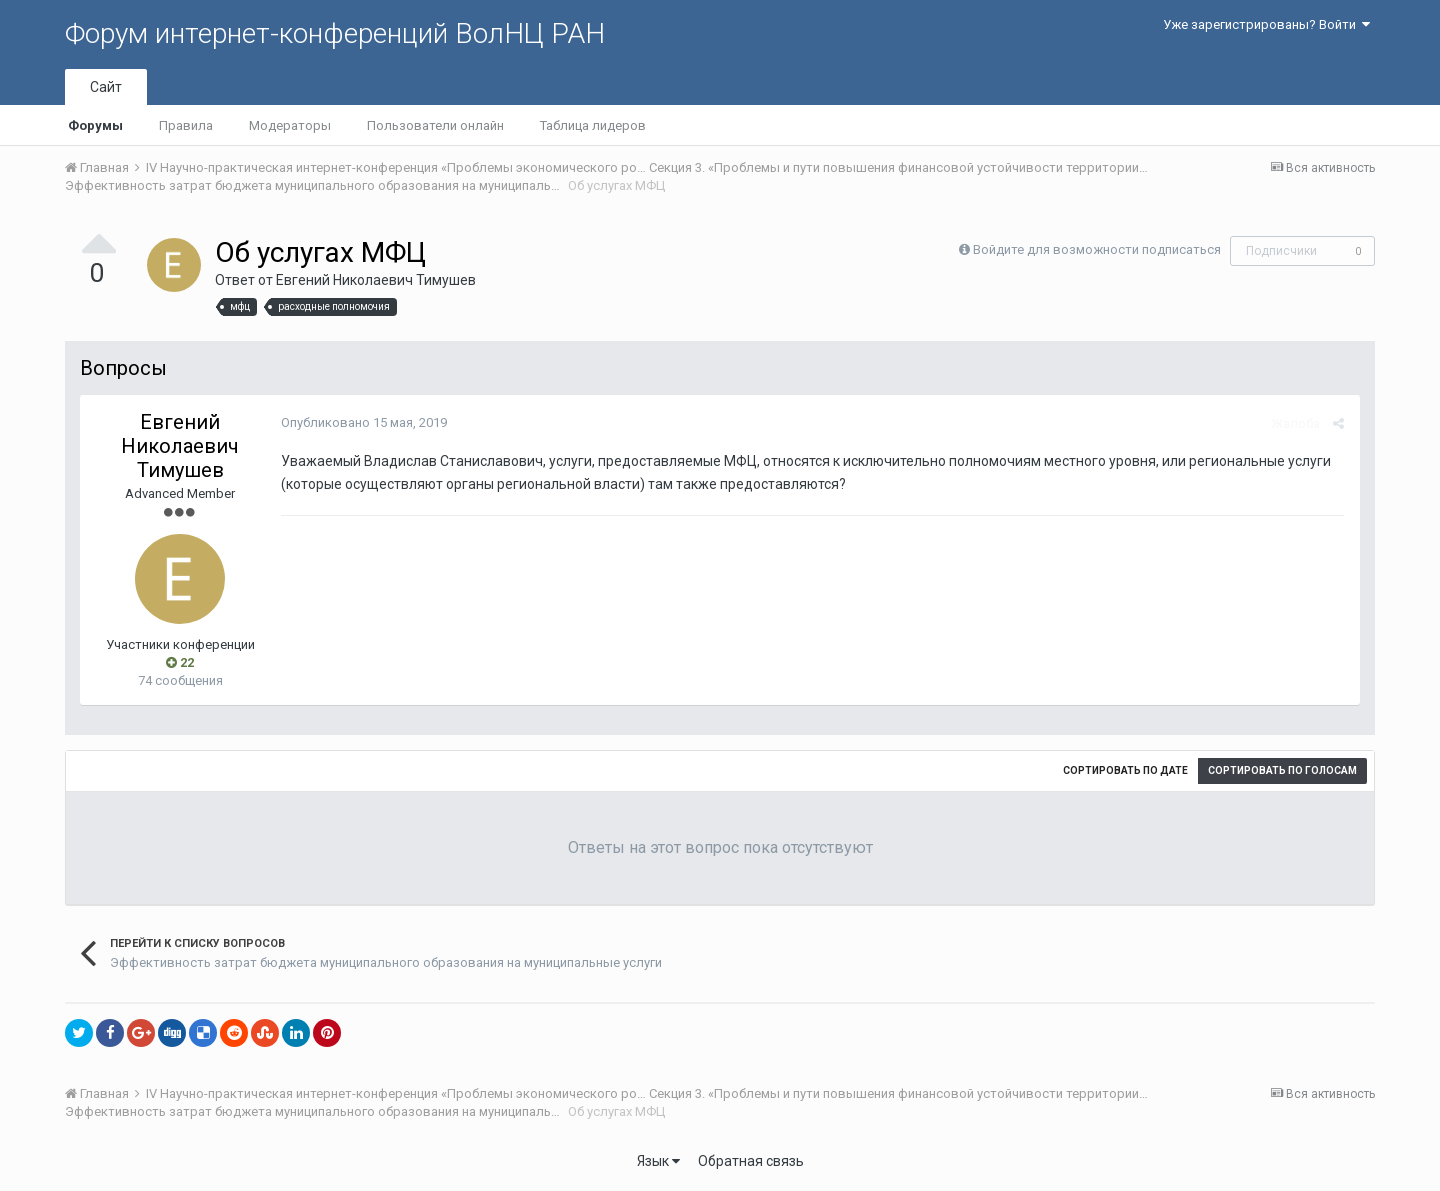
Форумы (95, 125)
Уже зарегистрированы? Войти (1266, 24)
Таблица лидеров (593, 125)
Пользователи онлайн (435, 125)
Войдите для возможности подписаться (1097, 249)
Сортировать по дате (1125, 770)
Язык (658, 1161)
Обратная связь (751, 1161)
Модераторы (290, 125)
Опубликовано (363, 422)
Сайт (106, 87)
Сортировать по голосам (1282, 770)
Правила (186, 125)
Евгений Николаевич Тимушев (376, 280)
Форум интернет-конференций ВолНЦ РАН (335, 33)
